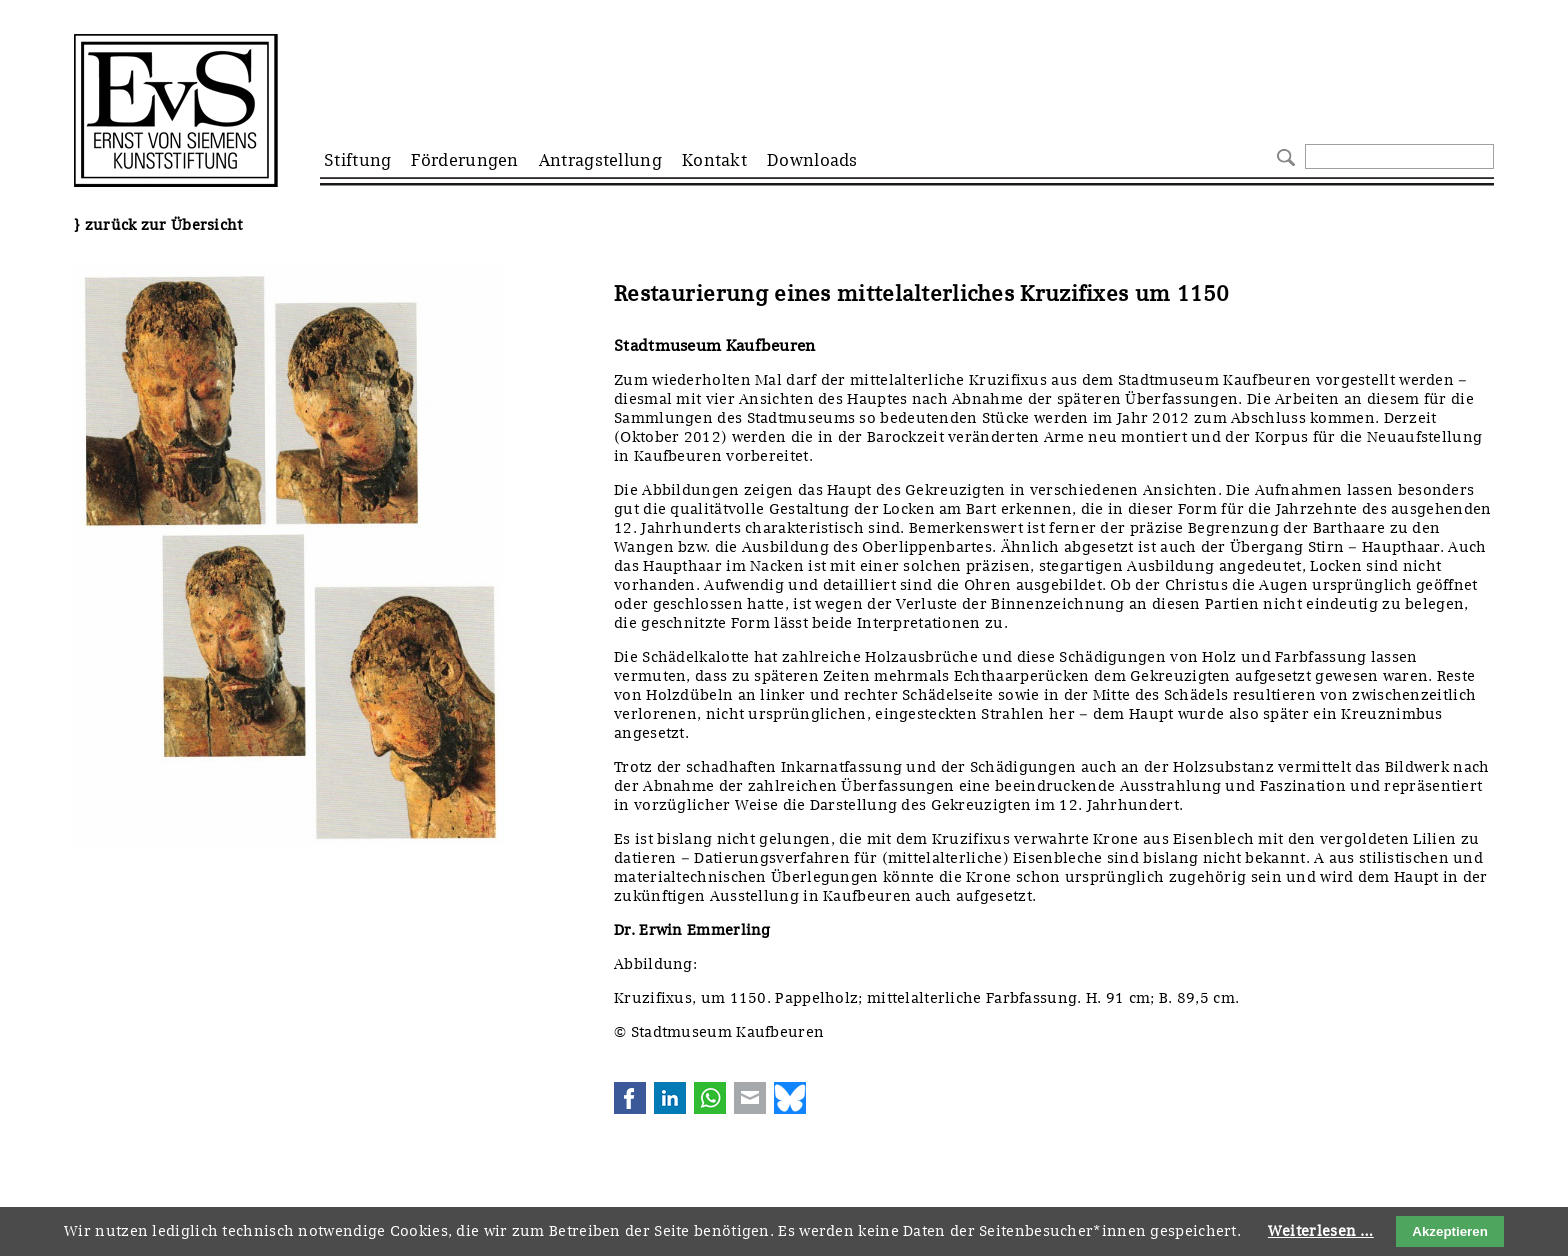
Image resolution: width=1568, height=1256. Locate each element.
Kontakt (714, 160)
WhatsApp (710, 1098)
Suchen (1283, 155)
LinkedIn (670, 1098)
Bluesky (790, 1098)
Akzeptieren (1450, 1231)
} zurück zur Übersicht (158, 225)
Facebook (630, 1098)
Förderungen (464, 160)
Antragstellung (600, 160)
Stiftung (357, 160)
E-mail (750, 1098)
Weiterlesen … (1321, 1231)
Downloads (812, 160)
